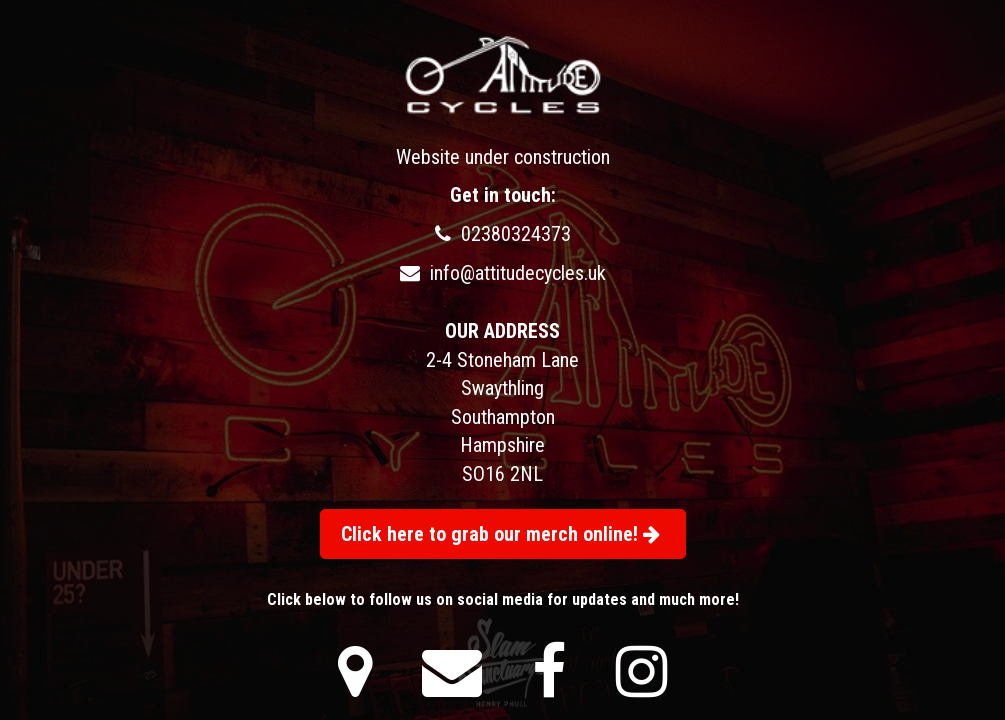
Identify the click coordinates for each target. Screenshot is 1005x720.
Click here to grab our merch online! (500, 534)
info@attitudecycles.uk (503, 273)
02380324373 (503, 234)
